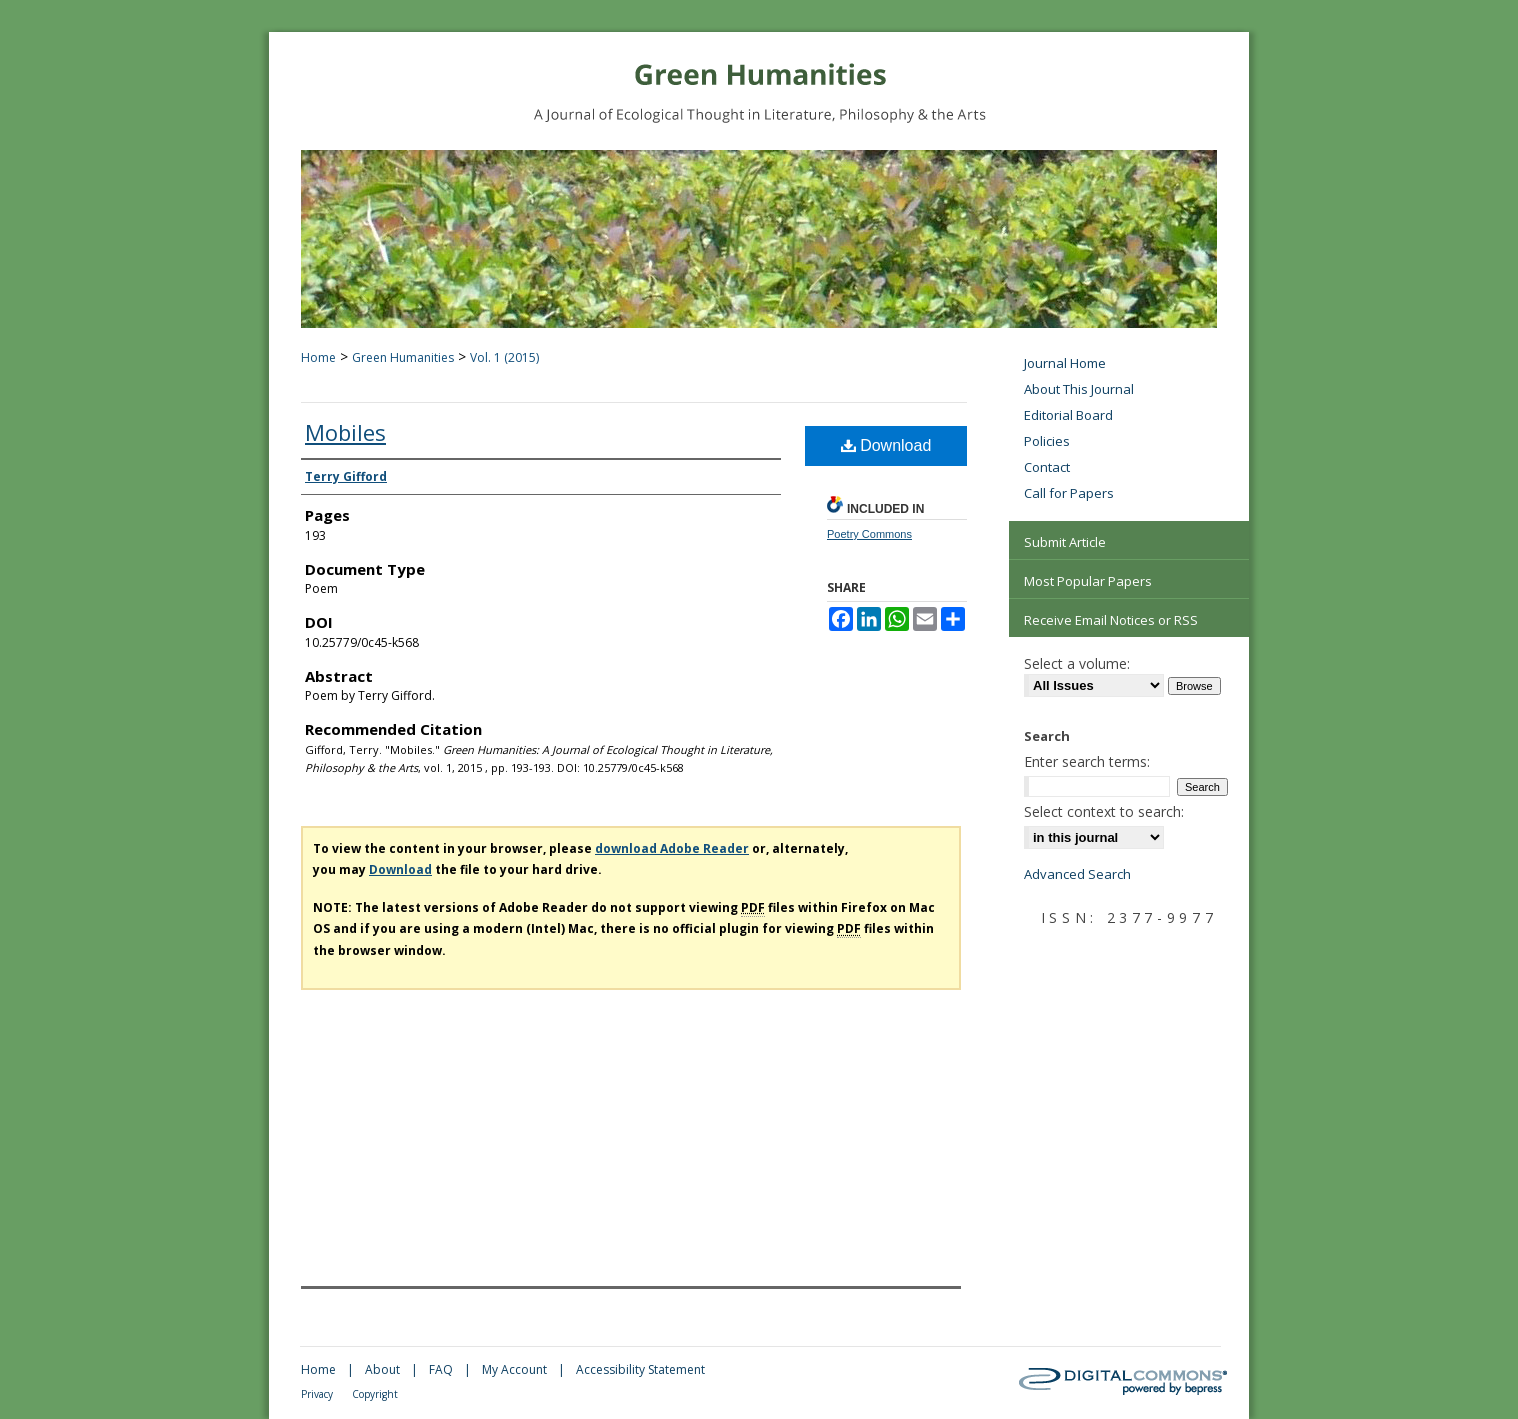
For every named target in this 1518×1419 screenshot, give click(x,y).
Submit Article (1065, 542)
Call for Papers (1069, 493)
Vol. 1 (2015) (504, 357)
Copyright (375, 1394)
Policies (1047, 441)
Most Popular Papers (1088, 581)
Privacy (317, 1394)
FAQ (441, 1369)
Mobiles (345, 432)
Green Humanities (403, 357)
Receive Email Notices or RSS (1111, 620)
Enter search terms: (1087, 761)
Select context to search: (1104, 811)
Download (886, 445)
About (382, 1369)
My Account (514, 1369)
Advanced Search (1077, 874)
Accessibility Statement (640, 1369)
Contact (1047, 467)
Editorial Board (1068, 415)
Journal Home (1065, 363)
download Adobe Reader (672, 848)
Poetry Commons (869, 534)
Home (318, 357)
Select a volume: (1077, 663)
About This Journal (1079, 389)
